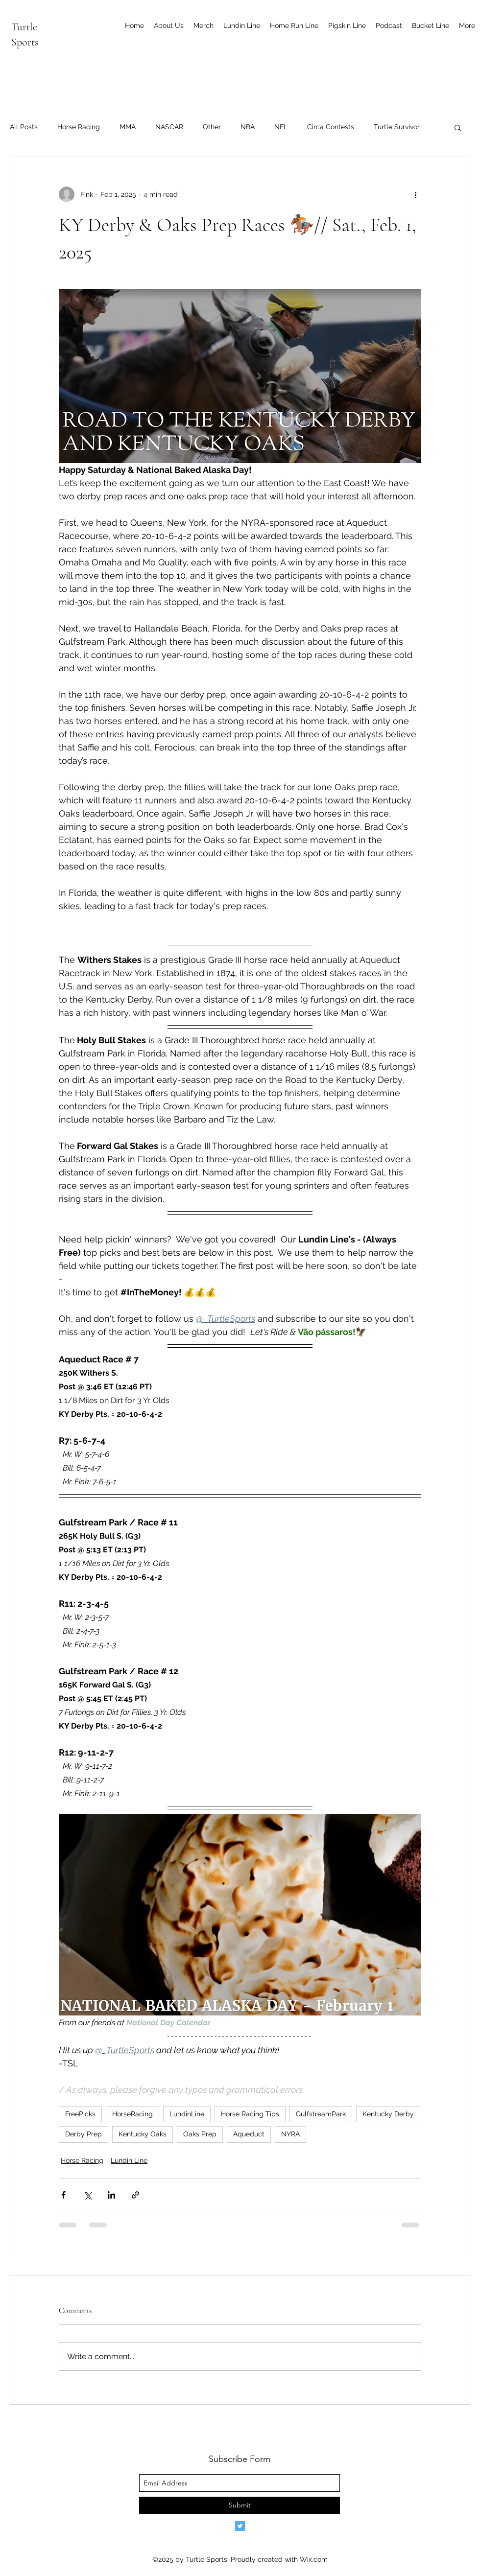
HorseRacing (132, 2114)
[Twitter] (240, 2526)
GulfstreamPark (321, 2114)
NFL (281, 127)
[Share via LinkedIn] (111, 2195)
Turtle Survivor (397, 127)
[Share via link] (135, 2195)
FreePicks (80, 2114)
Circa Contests (330, 127)
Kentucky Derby (388, 2114)
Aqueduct (248, 2134)
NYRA (290, 2134)
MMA (128, 127)
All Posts (24, 127)
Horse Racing (78, 127)
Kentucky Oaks (143, 2134)
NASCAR (169, 127)
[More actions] (415, 194)
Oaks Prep (199, 2134)
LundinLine (186, 2114)
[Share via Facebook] (63, 2195)
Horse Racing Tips (250, 2114)
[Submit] (239, 2505)
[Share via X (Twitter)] (87, 2195)
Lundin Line (129, 2160)
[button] (457, 127)
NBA (247, 127)
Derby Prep (83, 2134)
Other (212, 127)
